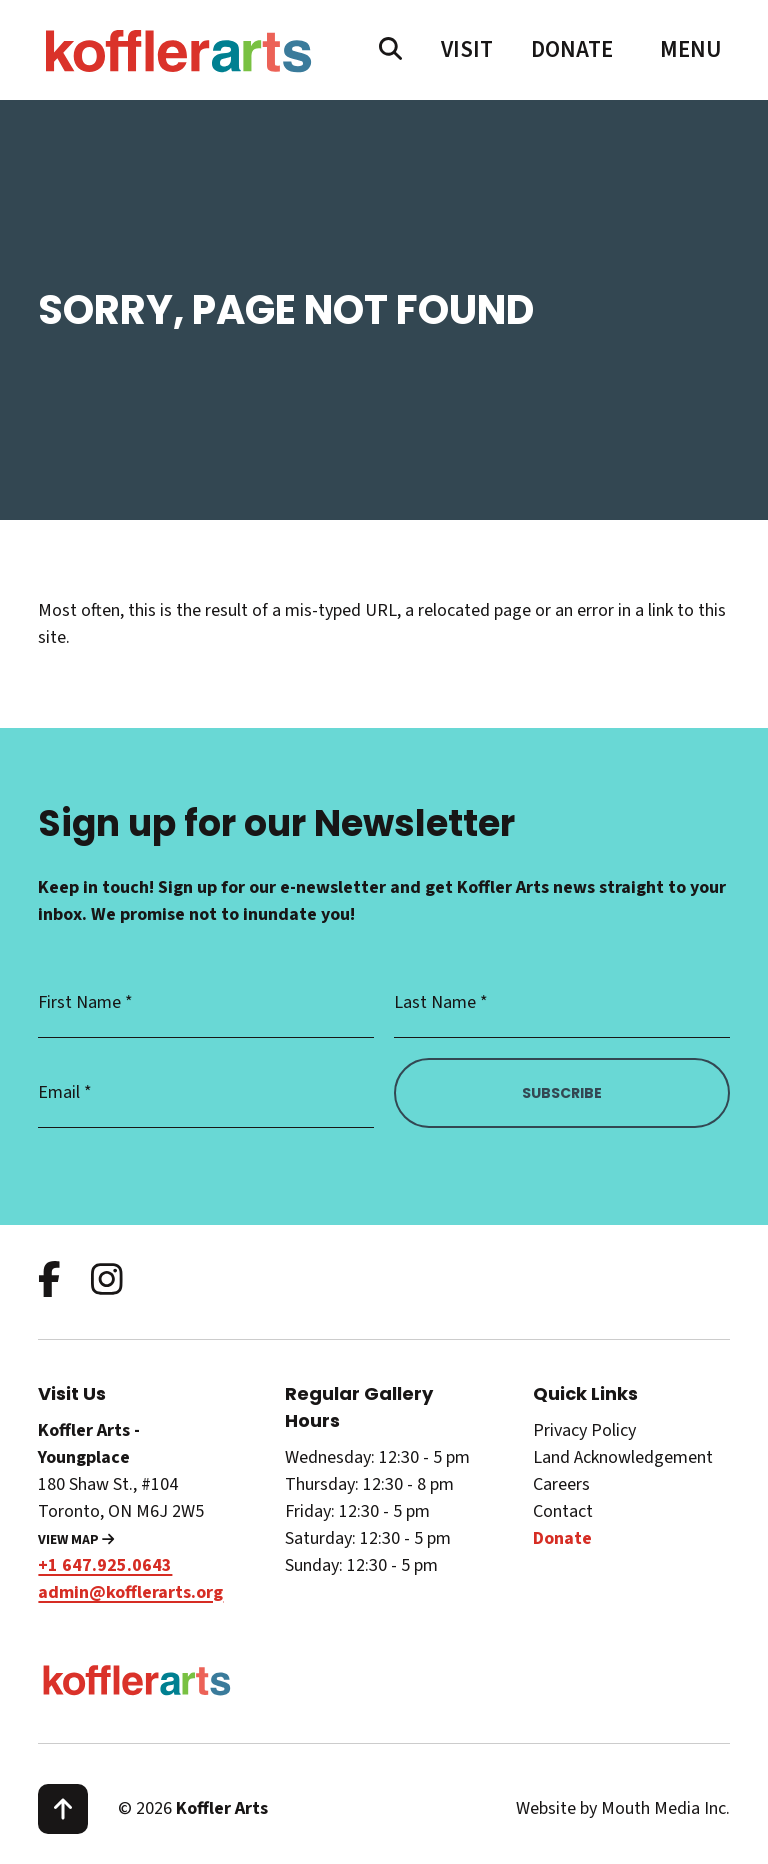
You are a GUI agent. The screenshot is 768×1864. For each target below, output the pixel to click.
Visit (467, 49)
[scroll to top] (63, 1809)
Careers (561, 1484)
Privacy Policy (584, 1430)
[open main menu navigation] (691, 50)
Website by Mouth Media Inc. (623, 1808)
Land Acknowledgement (623, 1457)
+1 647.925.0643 (105, 1565)
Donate (572, 49)
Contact (563, 1511)
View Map (76, 1540)
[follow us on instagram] (107, 1281)
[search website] (390, 50)
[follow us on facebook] (49, 1281)
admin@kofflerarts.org (130, 1592)
